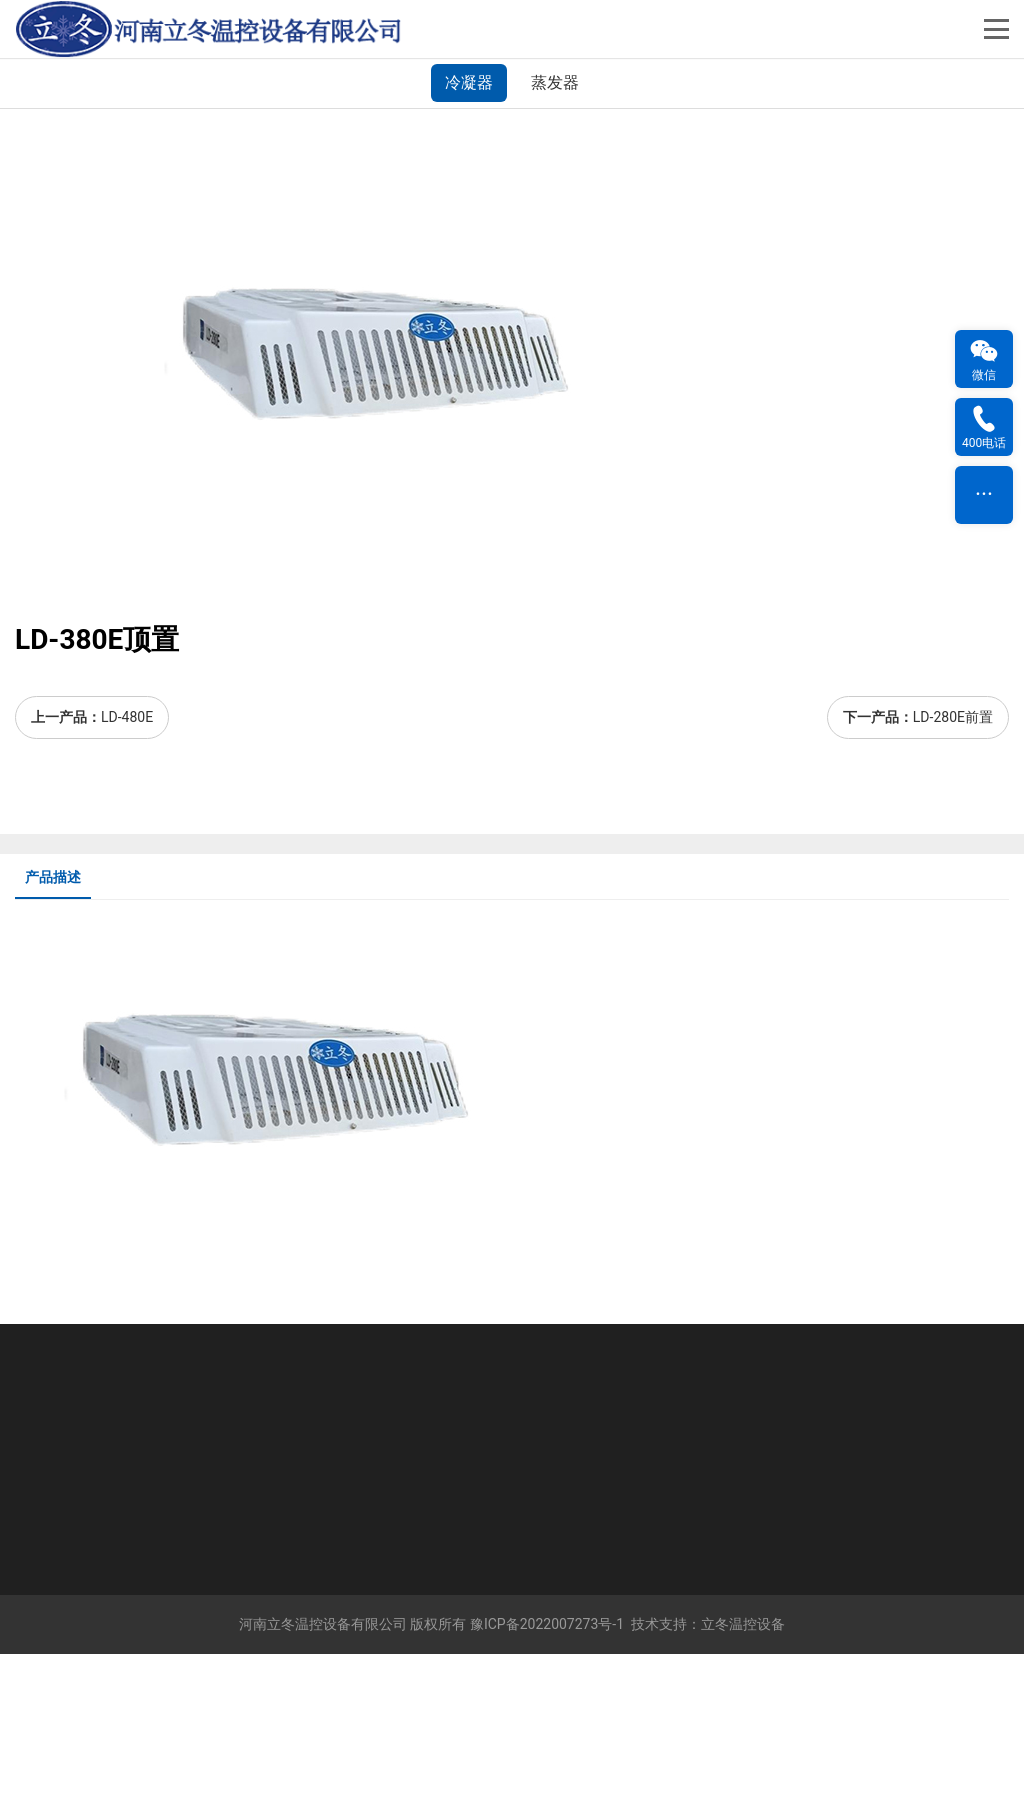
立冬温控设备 (743, 1784)
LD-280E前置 (953, 877)
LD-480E (127, 877)
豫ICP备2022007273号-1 (547, 1784)
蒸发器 (555, 242)
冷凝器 (469, 242)
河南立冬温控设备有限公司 (323, 1784)
